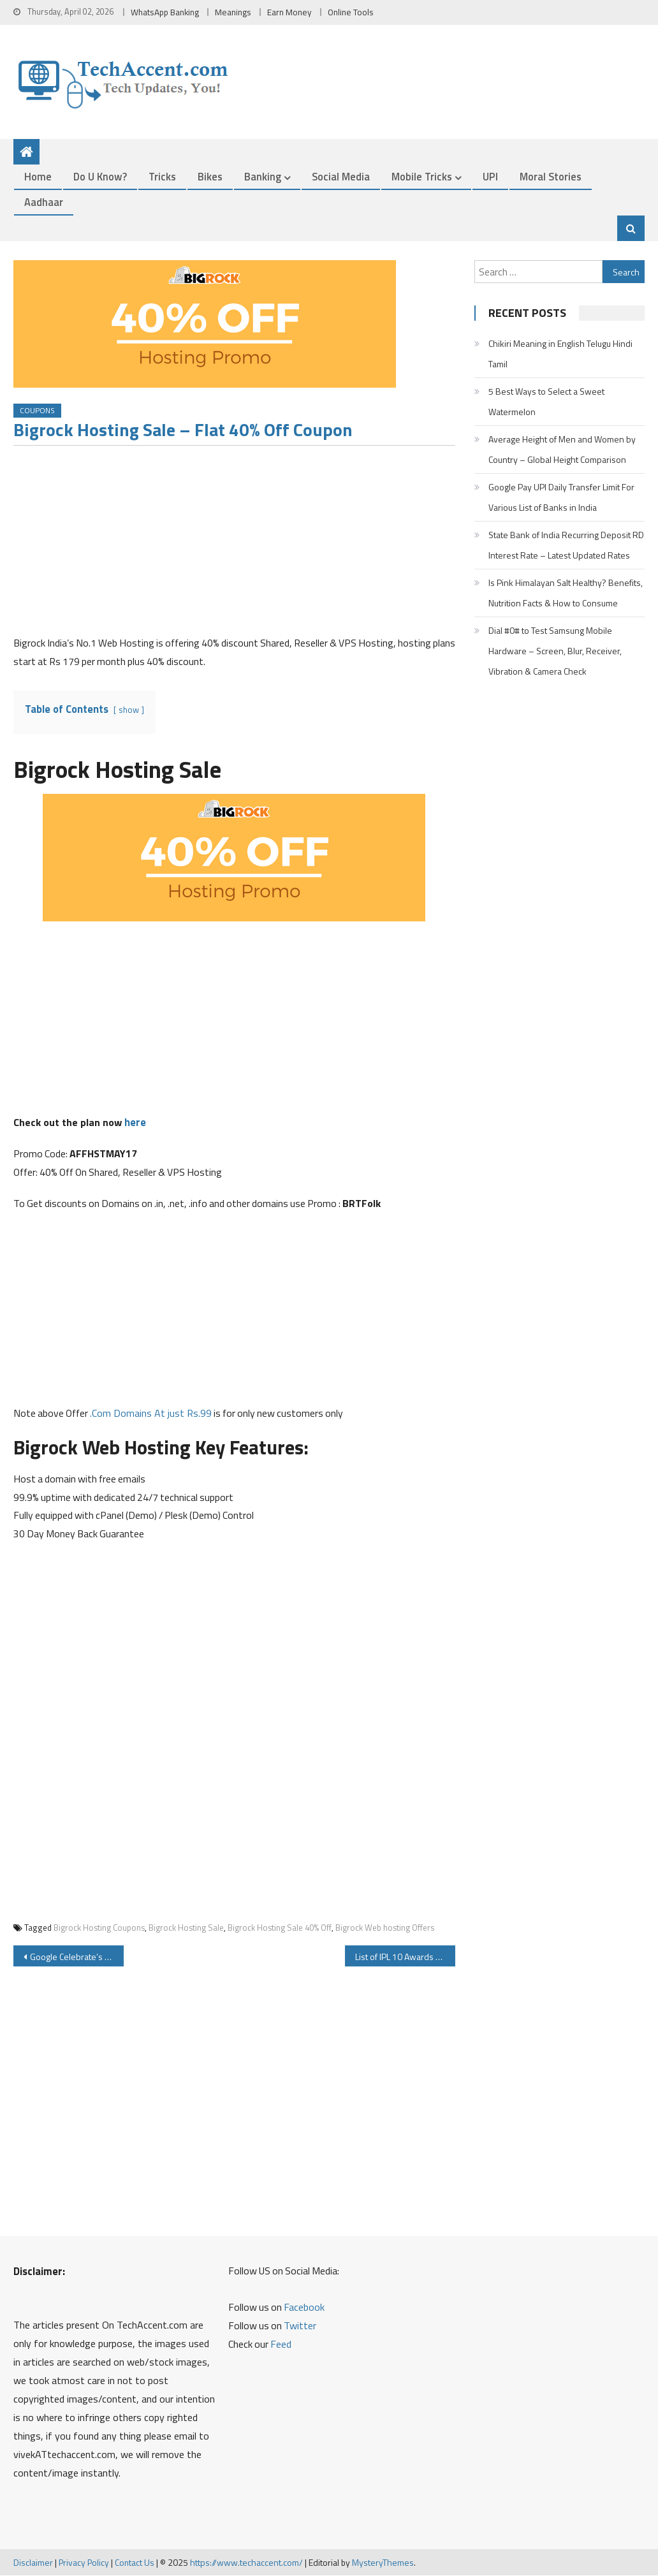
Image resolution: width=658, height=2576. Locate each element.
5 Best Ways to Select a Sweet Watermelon (546, 401)
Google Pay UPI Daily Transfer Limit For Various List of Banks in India (561, 497)
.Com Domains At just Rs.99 (151, 1413)
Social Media (341, 177)
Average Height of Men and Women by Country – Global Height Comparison (562, 449)
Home (38, 177)
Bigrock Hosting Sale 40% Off (280, 1928)
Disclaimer (33, 2562)
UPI (490, 177)
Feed (280, 2344)
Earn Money (289, 12)
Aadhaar (43, 202)
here (135, 1123)
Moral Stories (550, 177)
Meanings (233, 12)
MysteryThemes (383, 2562)
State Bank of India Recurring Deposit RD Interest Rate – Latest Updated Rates (566, 545)
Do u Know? (100, 177)
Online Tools (351, 12)
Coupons (37, 411)
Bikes (210, 177)
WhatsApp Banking (165, 12)
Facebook (304, 2307)
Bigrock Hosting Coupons (99, 1928)
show (129, 710)
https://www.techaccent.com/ (246, 2562)
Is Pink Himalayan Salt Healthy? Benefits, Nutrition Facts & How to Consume (565, 593)
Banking (262, 177)
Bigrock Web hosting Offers (384, 1928)
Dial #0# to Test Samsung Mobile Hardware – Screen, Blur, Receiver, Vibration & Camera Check (555, 651)
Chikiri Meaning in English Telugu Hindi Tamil (560, 353)
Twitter (300, 2326)
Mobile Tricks (421, 177)
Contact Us (134, 2562)
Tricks (162, 177)
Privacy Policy (84, 2562)
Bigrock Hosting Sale (186, 1928)
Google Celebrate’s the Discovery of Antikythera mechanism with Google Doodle (77, 1957)
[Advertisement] (234, 545)
